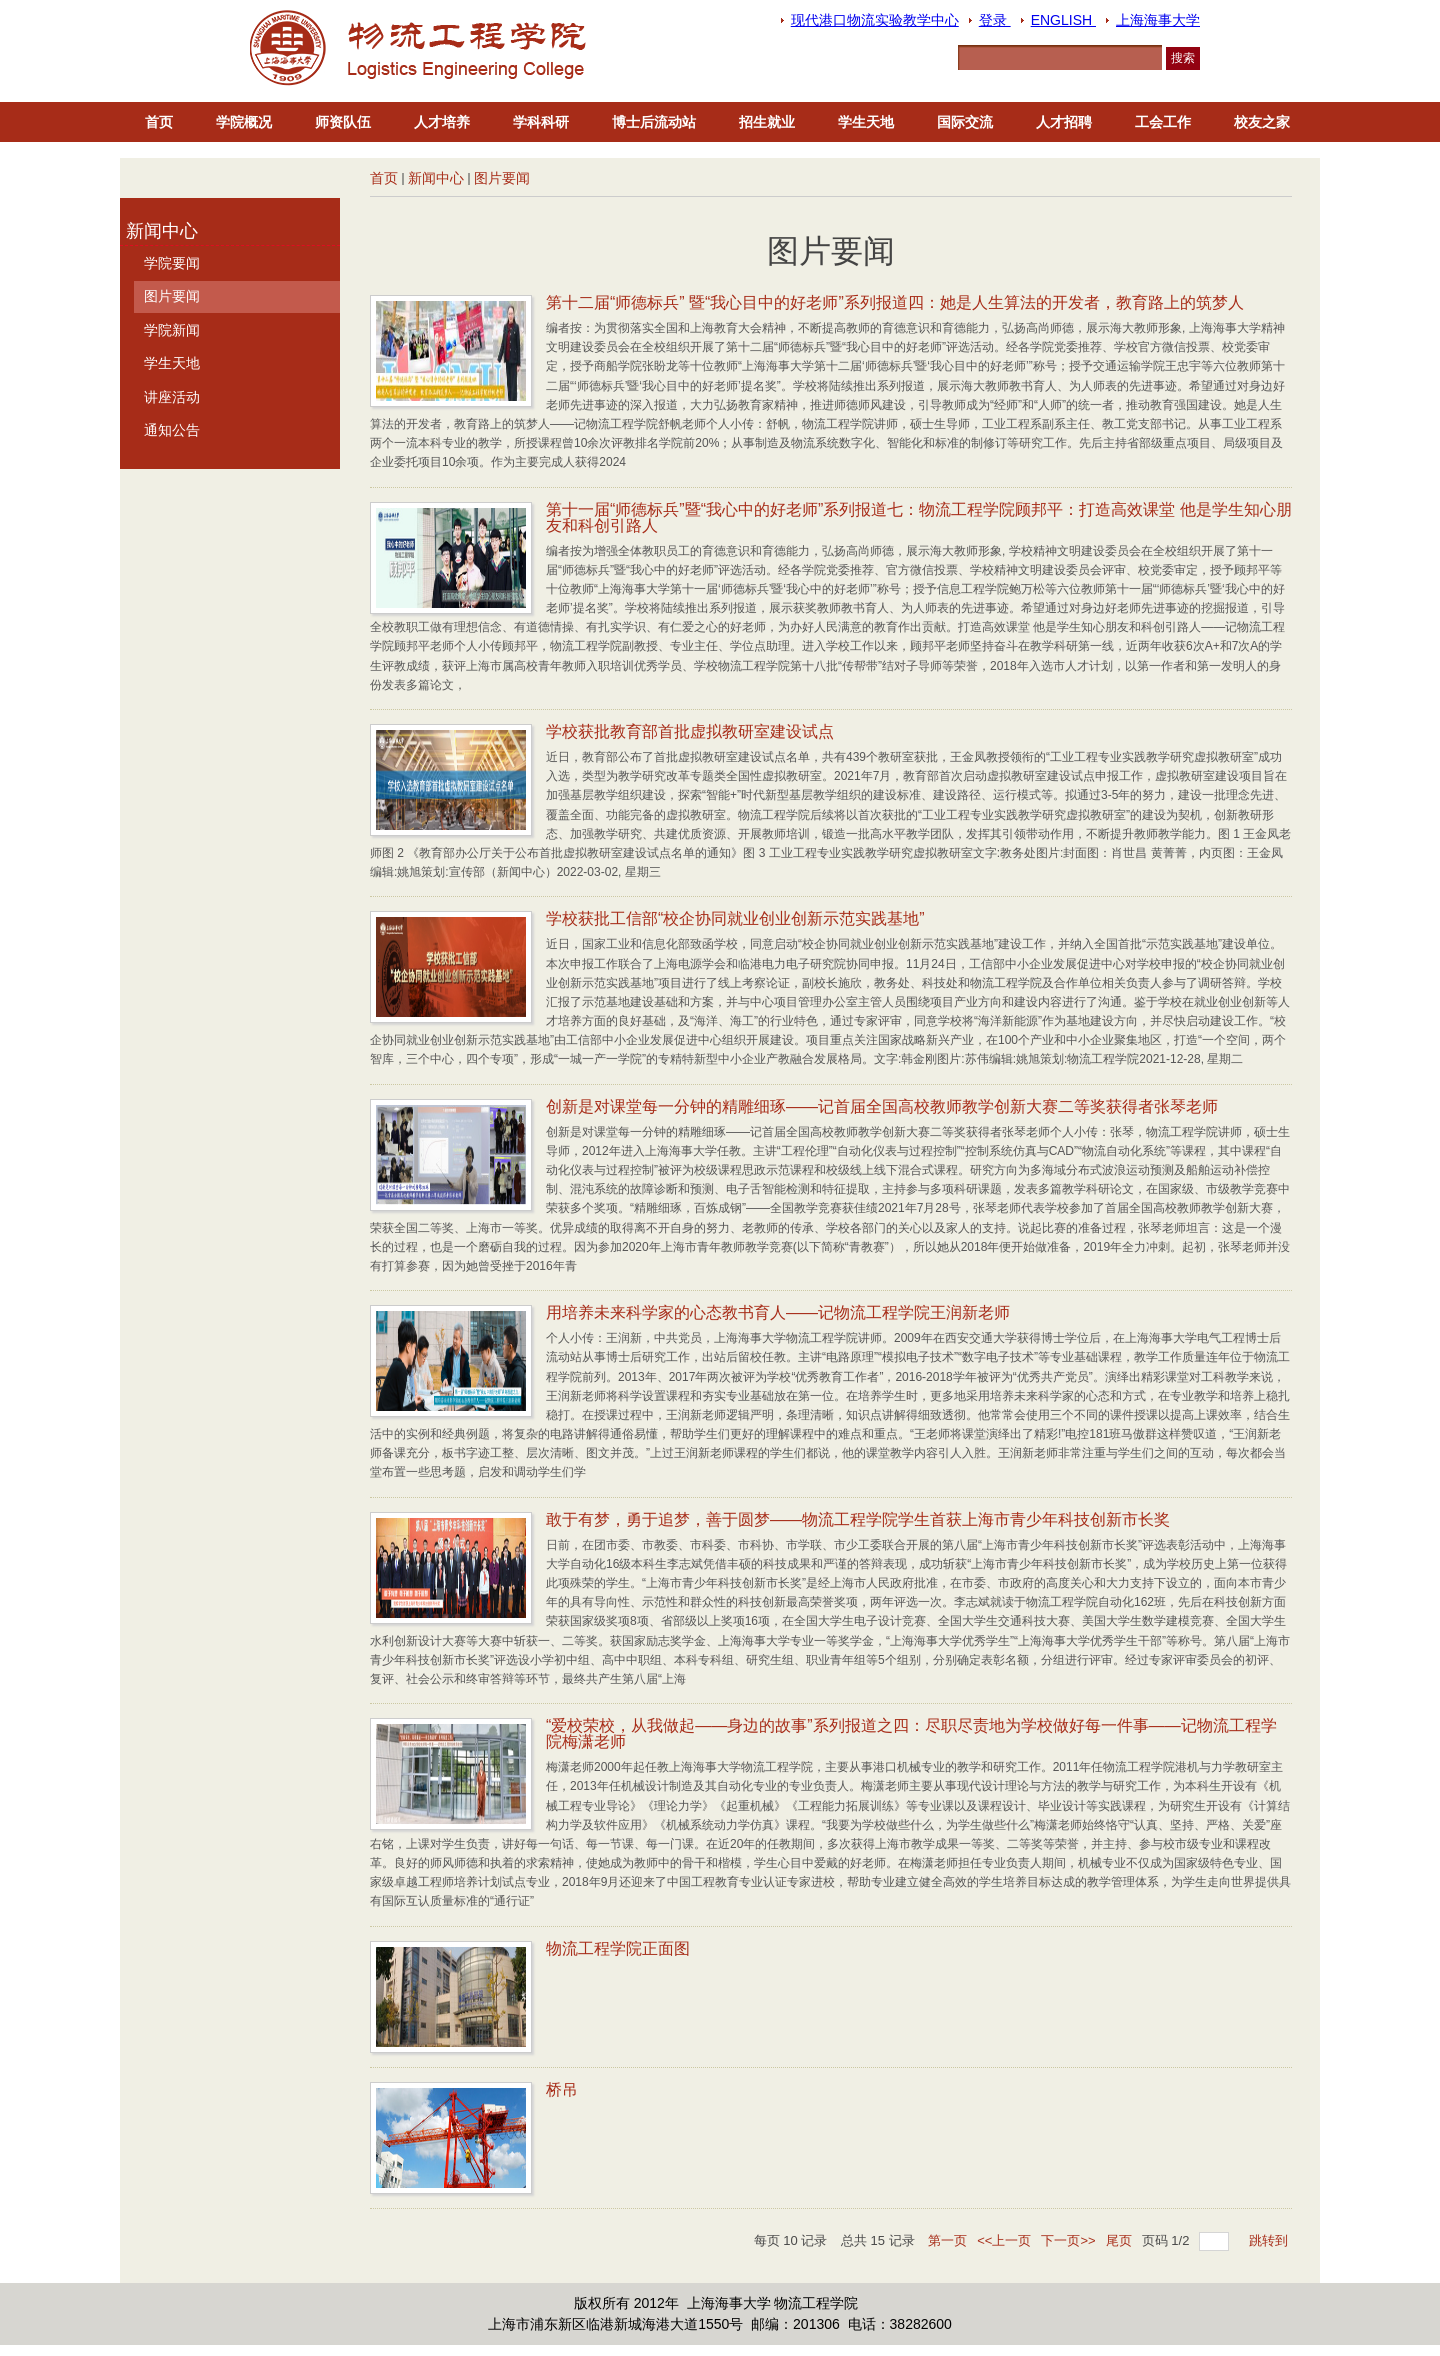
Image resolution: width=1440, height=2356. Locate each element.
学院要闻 (172, 263)
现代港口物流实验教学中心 (875, 20)
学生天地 (866, 122)
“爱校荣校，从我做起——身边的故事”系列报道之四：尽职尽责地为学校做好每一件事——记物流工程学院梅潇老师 (911, 1733)
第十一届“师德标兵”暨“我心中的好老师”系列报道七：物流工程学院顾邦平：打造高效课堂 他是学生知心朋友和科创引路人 (919, 517)
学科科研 (541, 122)
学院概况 (244, 122)
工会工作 (1163, 122)
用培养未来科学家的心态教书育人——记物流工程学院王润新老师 (778, 1312)
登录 (995, 20)
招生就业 (767, 122)
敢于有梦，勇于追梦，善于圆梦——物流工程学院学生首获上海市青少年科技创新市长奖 (858, 1519)
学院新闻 (172, 330)
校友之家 (1262, 122)
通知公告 (172, 430)
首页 (159, 122)
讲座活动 (172, 397)
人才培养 (442, 122)
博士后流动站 (654, 122)
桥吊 (562, 2089)
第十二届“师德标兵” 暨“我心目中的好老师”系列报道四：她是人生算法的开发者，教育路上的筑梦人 (895, 302)
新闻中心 (436, 178)
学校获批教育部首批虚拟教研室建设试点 (690, 731)
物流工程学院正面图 (618, 1948)
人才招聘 (1064, 122)
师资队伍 (343, 122)
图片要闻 (502, 178)
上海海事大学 (1158, 20)
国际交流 (965, 122)
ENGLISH (1063, 20)
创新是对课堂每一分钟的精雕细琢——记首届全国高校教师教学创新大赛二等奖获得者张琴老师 (882, 1106)
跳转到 (1270, 2240)
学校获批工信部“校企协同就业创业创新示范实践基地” (735, 918)
